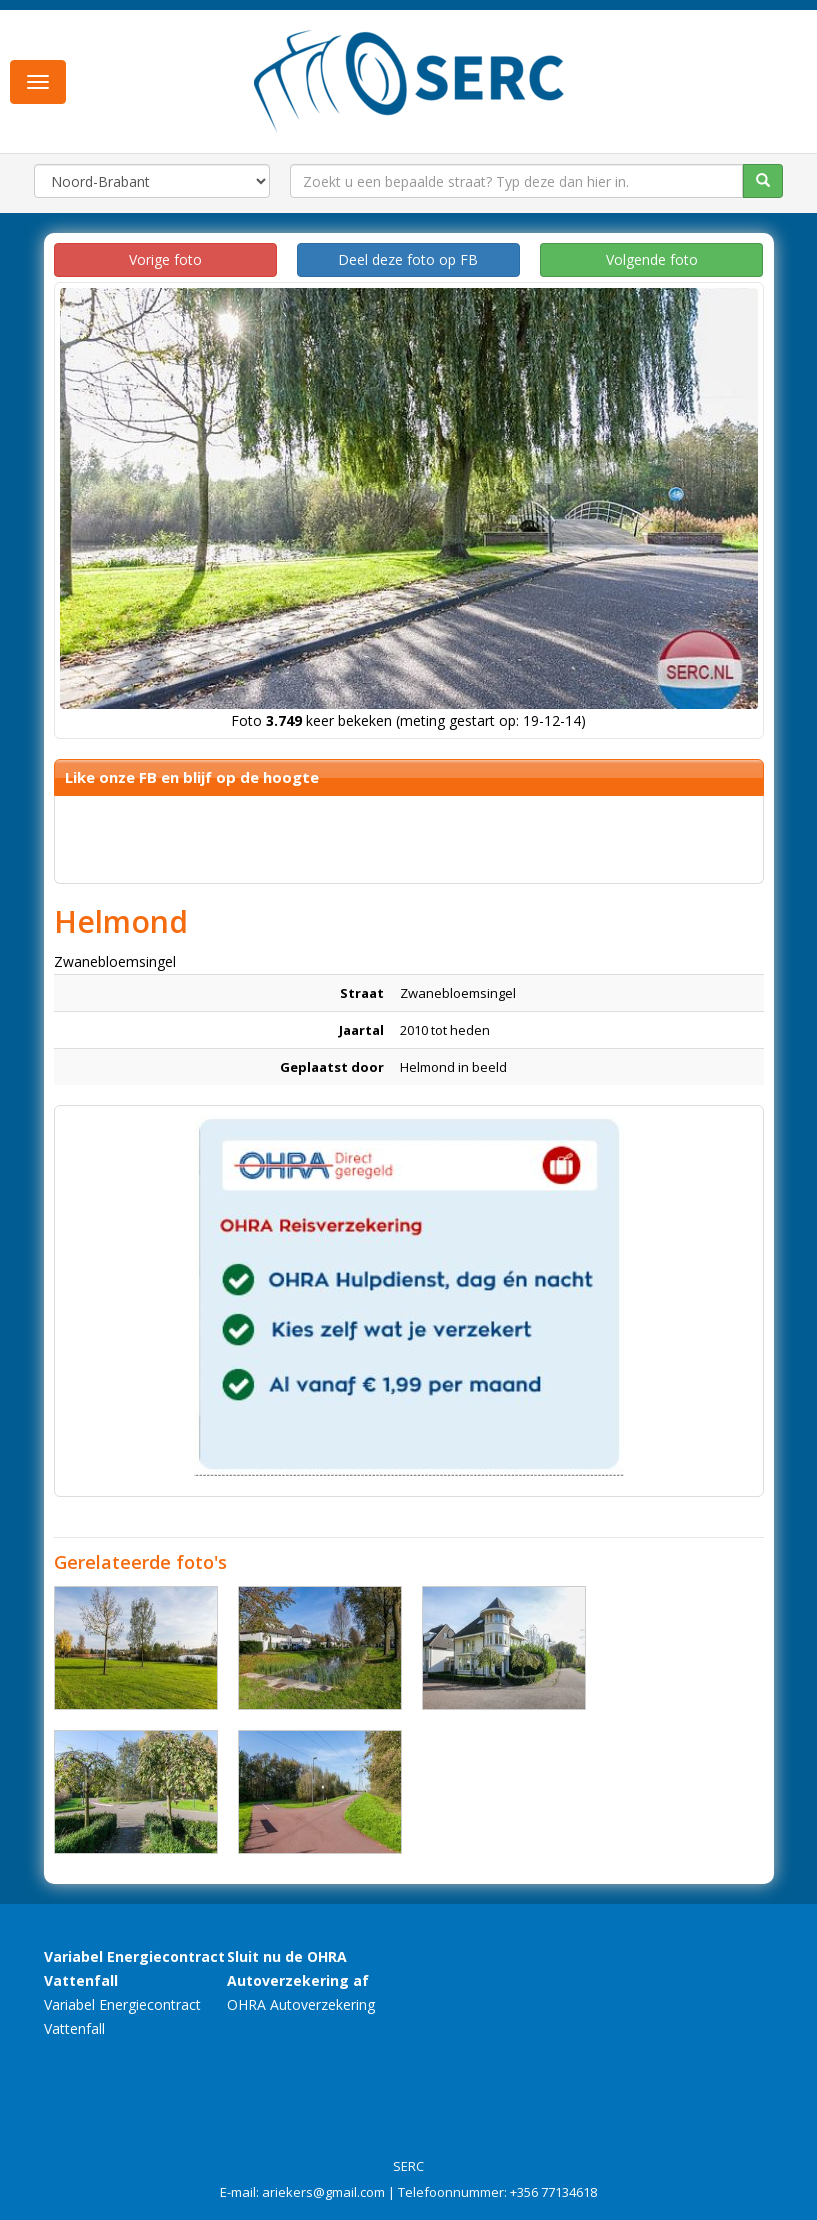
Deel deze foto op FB (408, 259)
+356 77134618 (553, 2192)
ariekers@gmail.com (323, 2192)
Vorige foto (165, 259)
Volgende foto (652, 259)
